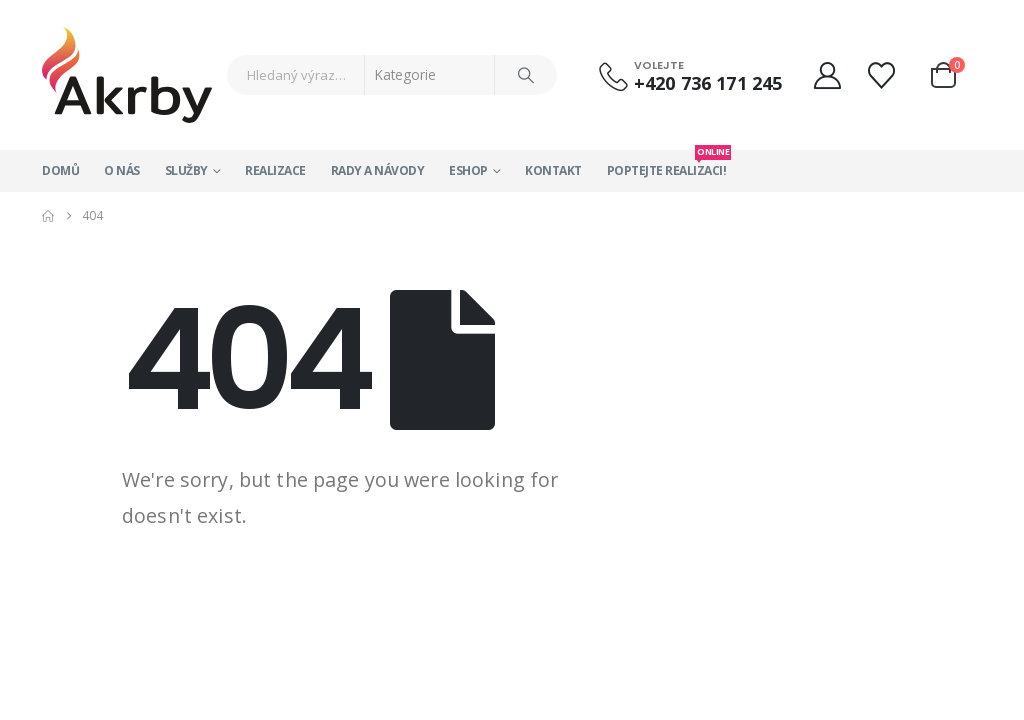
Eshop (468, 170)
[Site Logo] (127, 75)
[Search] (526, 75)
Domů (60, 170)
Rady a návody (378, 170)
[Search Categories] (430, 75)
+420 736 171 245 (708, 83)
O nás (122, 170)
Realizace (275, 170)
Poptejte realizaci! (667, 164)
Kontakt (553, 170)
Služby (186, 170)
